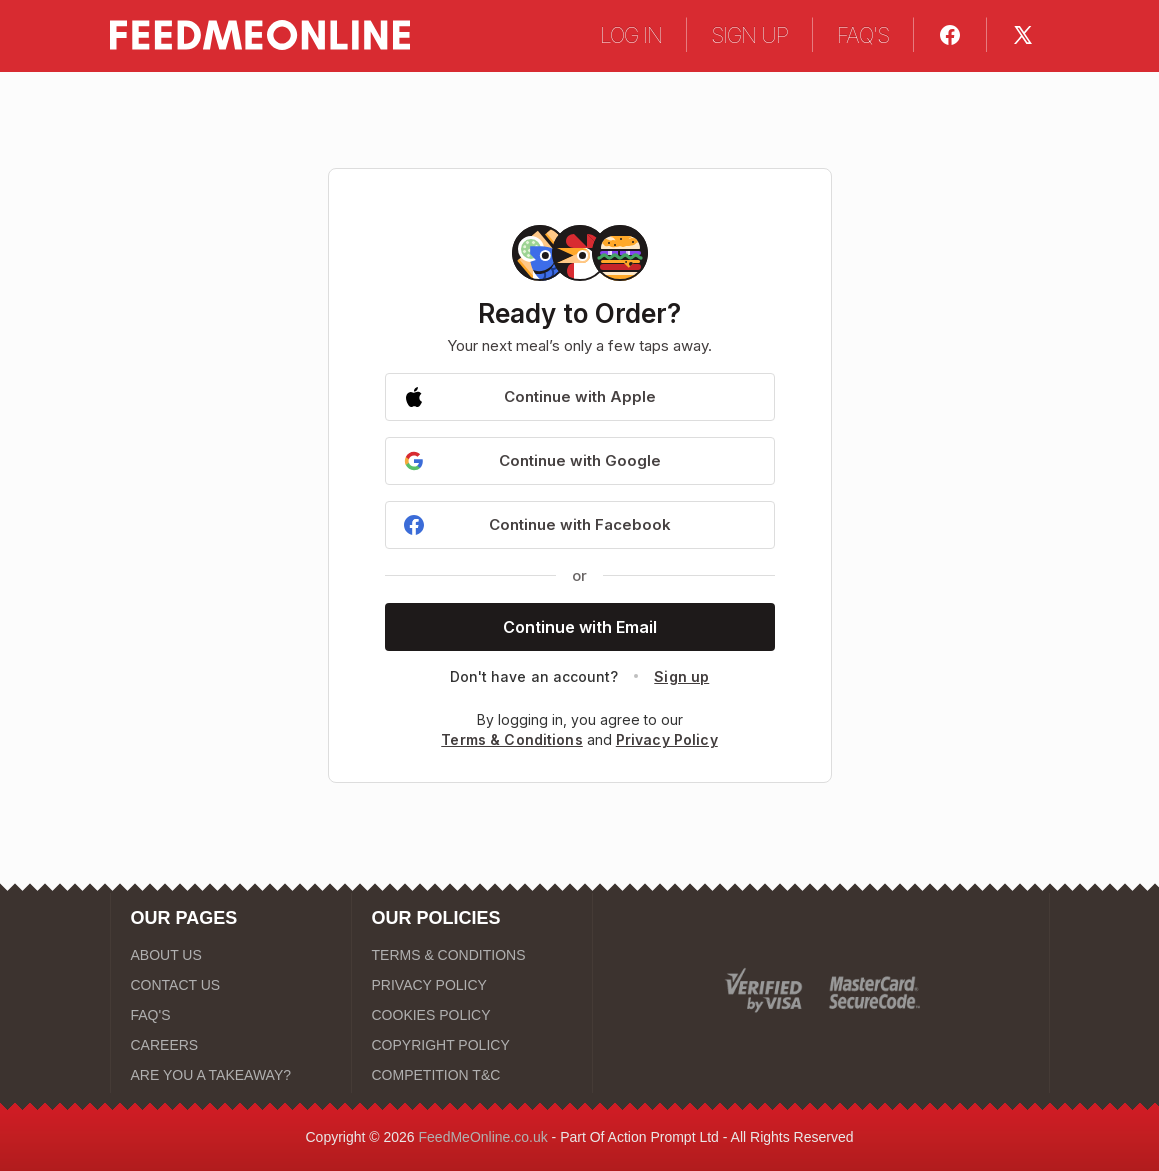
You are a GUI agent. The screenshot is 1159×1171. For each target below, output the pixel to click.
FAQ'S (863, 35)
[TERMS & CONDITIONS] (472, 955)
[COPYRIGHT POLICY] (472, 1045)
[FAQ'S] (231, 1015)
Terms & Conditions (512, 739)
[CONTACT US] (231, 985)
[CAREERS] (231, 1045)
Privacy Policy (667, 739)
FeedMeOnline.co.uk (483, 1137)
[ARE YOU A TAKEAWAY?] (231, 1075)
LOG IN (631, 35)
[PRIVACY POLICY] (472, 985)
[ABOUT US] (231, 955)
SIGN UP (749, 35)
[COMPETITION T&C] (472, 1075)
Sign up (681, 676)
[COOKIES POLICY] (472, 1015)
